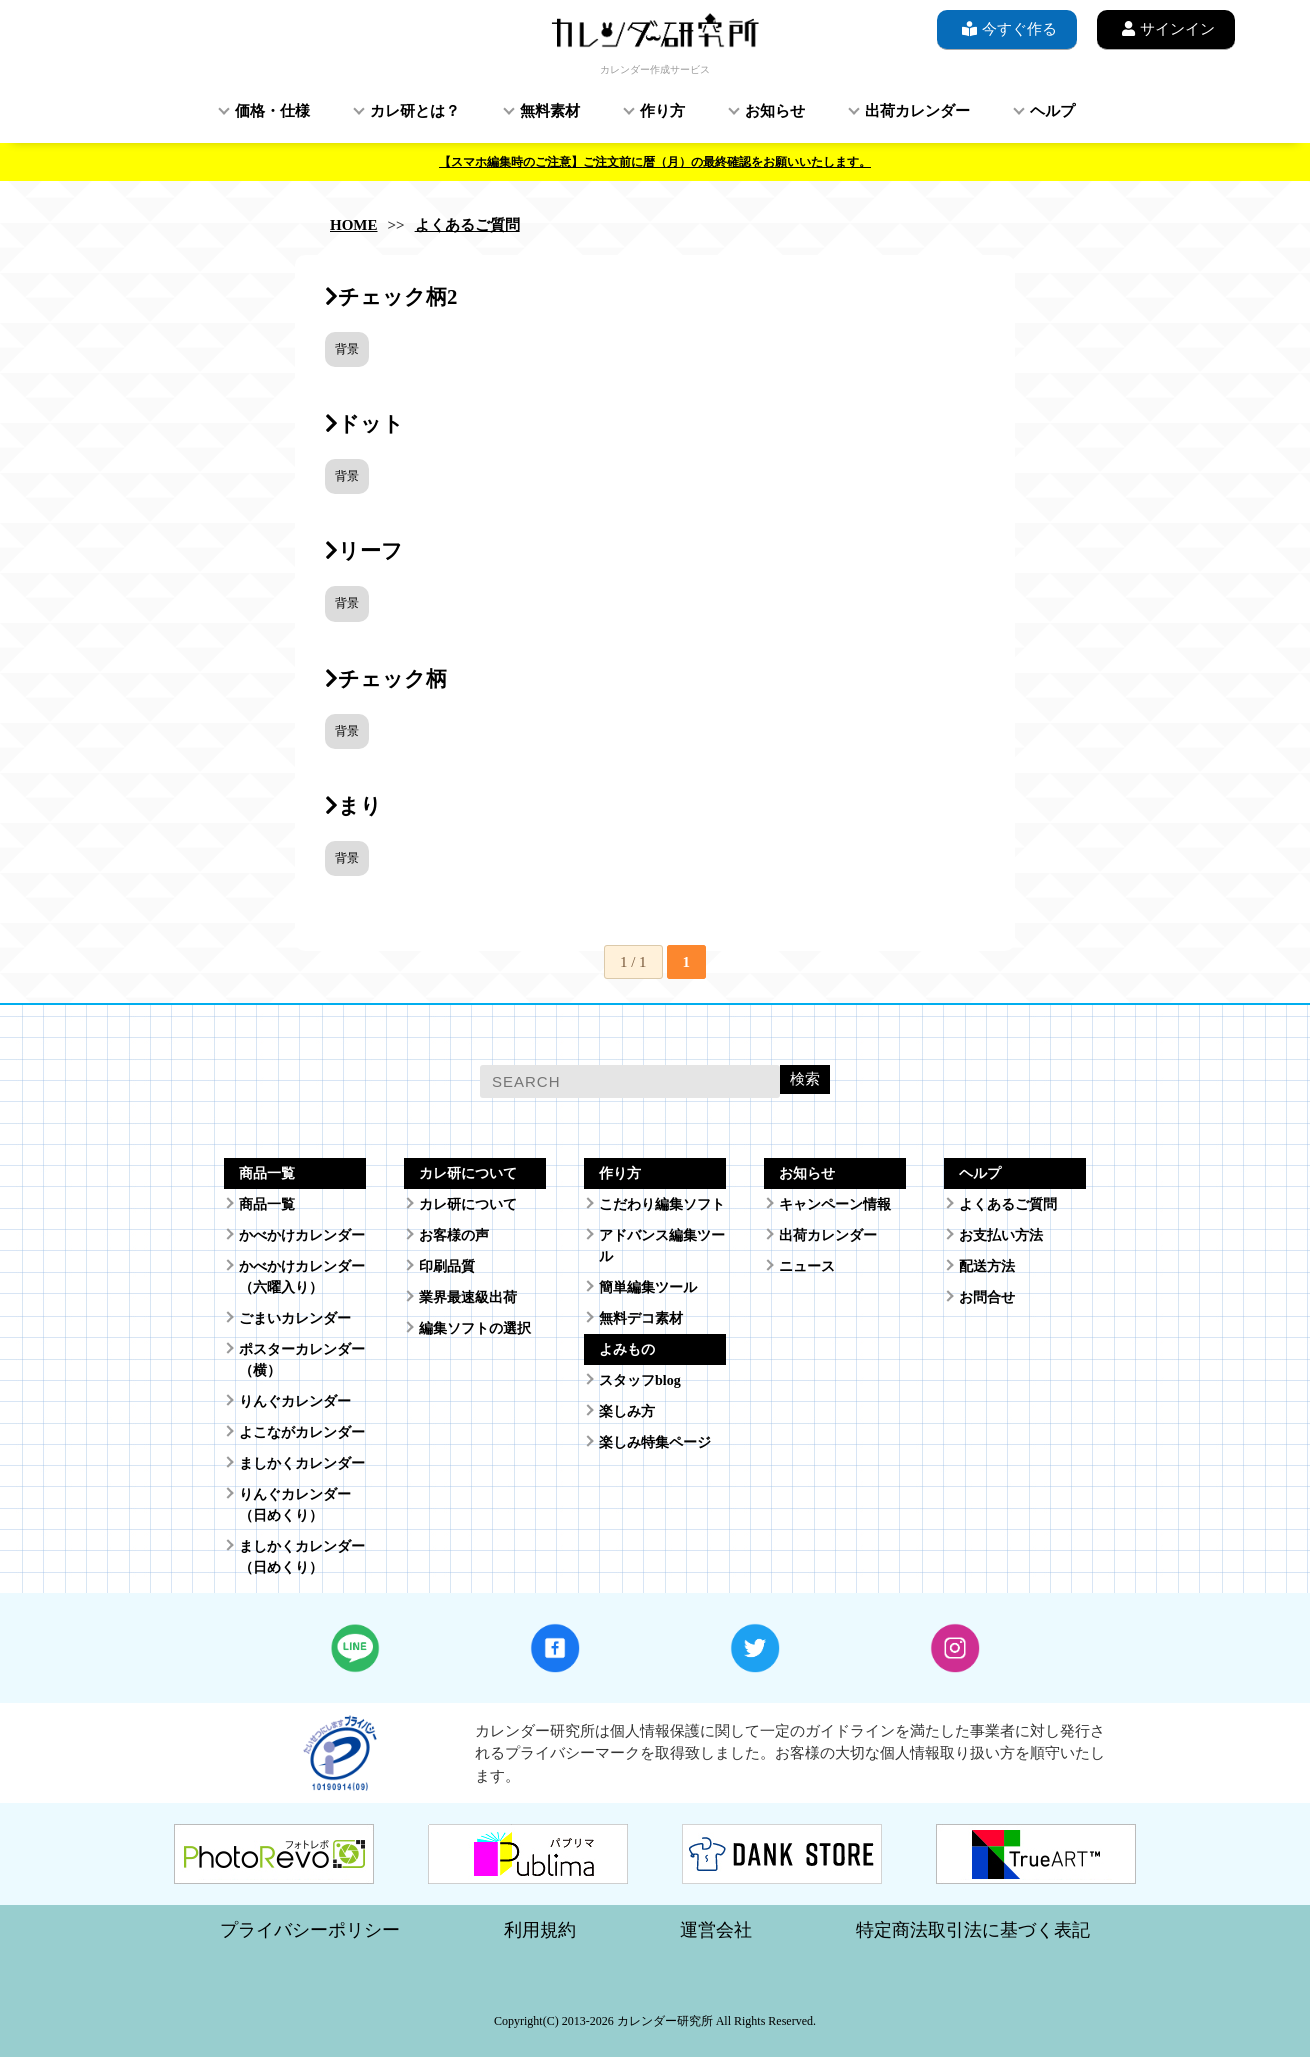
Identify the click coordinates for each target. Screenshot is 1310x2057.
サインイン (1166, 28)
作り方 (662, 111)
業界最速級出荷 (468, 1297)
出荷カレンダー (917, 111)
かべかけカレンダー (302, 1235)
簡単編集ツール (648, 1287)
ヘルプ (1052, 111)
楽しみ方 (627, 1411)
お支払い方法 (1001, 1235)
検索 (805, 1078)
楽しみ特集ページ (655, 1442)
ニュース (807, 1266)
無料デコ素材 (641, 1318)
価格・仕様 (272, 111)
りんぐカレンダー (295, 1401)
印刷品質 (447, 1266)
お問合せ (987, 1297)
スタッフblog (640, 1380)
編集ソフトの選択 (475, 1328)
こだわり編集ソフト (662, 1204)
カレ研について (468, 1204)
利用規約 (540, 1930)
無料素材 (550, 111)
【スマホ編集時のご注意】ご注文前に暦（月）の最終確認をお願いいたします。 (655, 162)
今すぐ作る (1007, 28)
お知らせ (775, 111)
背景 (347, 349)
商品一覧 (267, 1204)
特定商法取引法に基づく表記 (973, 1930)
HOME (354, 225)
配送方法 (987, 1266)
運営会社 (716, 1930)
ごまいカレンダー (295, 1318)
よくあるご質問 (467, 225)
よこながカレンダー (302, 1432)
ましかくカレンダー (302, 1463)
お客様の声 (454, 1235)
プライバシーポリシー (310, 1930)
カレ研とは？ (415, 111)
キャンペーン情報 (835, 1204)
